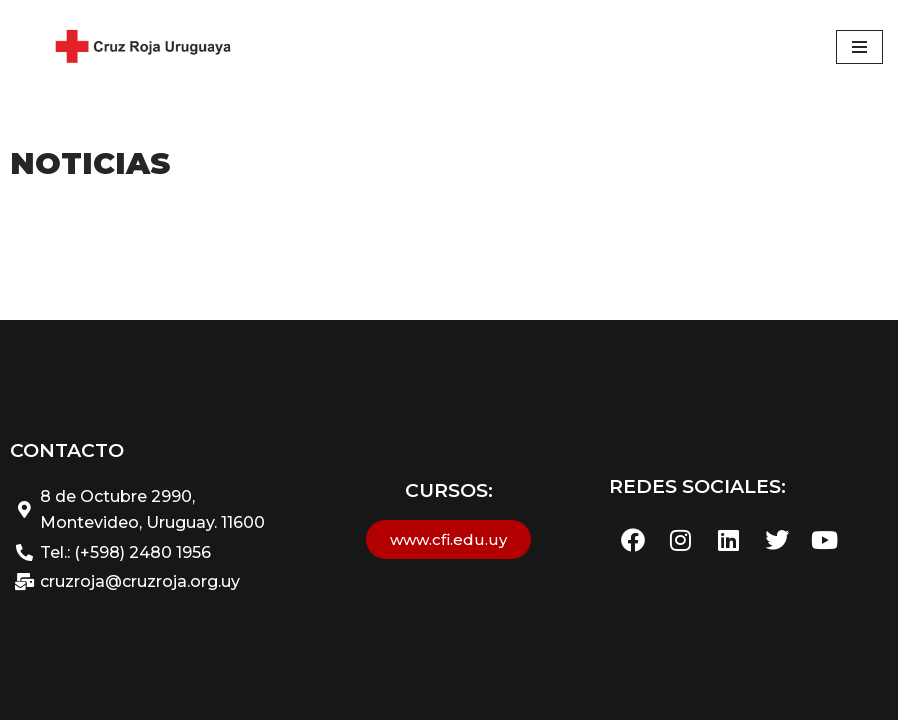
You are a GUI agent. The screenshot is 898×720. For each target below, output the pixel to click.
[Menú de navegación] (859, 47)
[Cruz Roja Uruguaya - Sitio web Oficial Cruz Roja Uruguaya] (140, 47)
